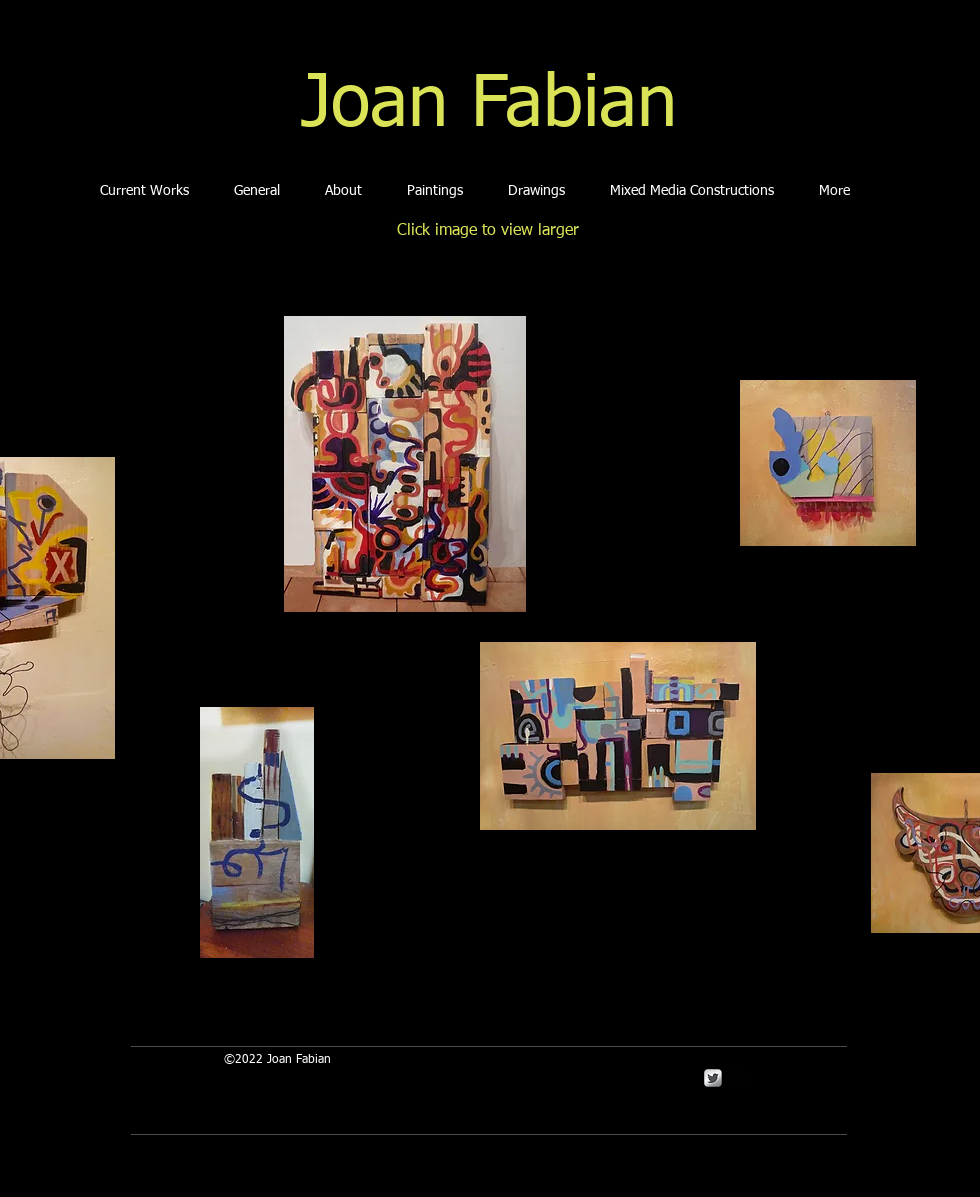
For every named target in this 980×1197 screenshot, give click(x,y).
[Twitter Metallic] (713, 1078)
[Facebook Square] (736, 1078)
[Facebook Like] (442, 973)
